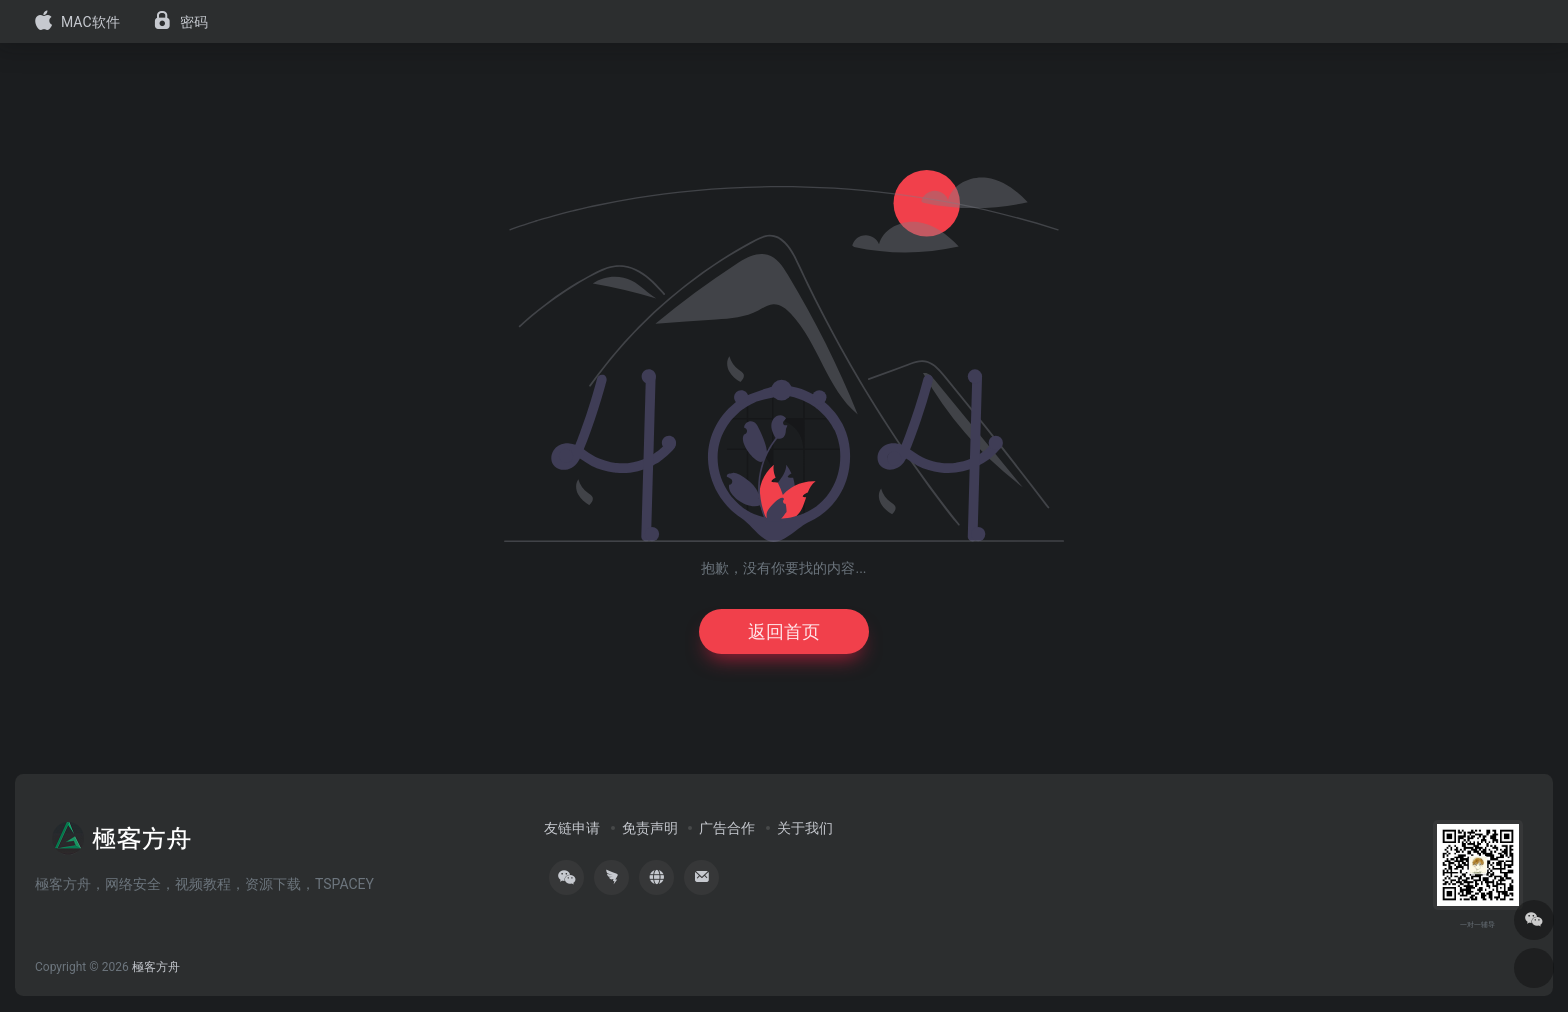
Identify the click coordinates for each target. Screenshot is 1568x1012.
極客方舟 (156, 967)
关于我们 (805, 828)
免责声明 (650, 828)
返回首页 (784, 631)
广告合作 (727, 828)
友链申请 (572, 828)
